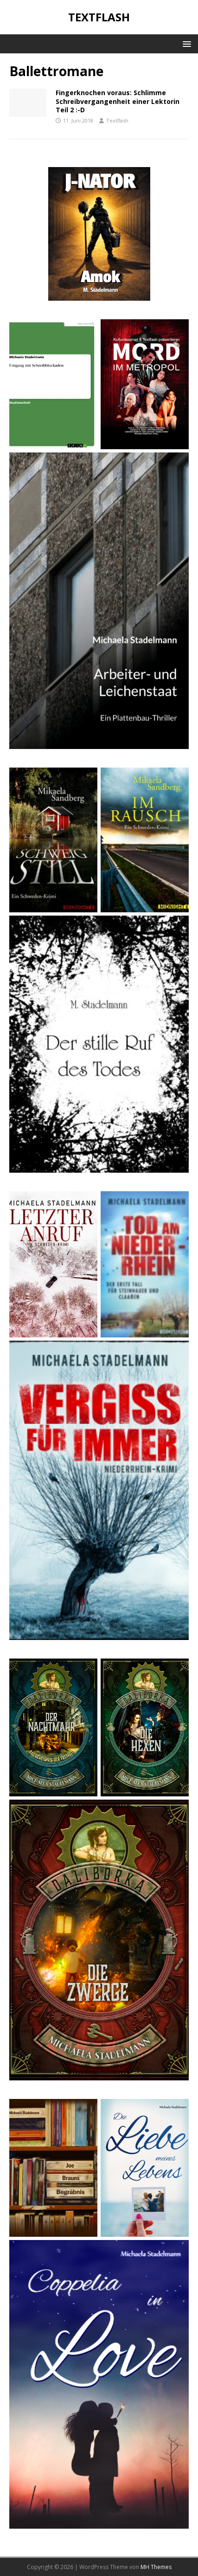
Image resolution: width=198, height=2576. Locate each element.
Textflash (117, 120)
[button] (185, 43)
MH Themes (156, 2567)
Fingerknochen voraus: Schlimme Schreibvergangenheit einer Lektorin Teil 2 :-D (117, 101)
